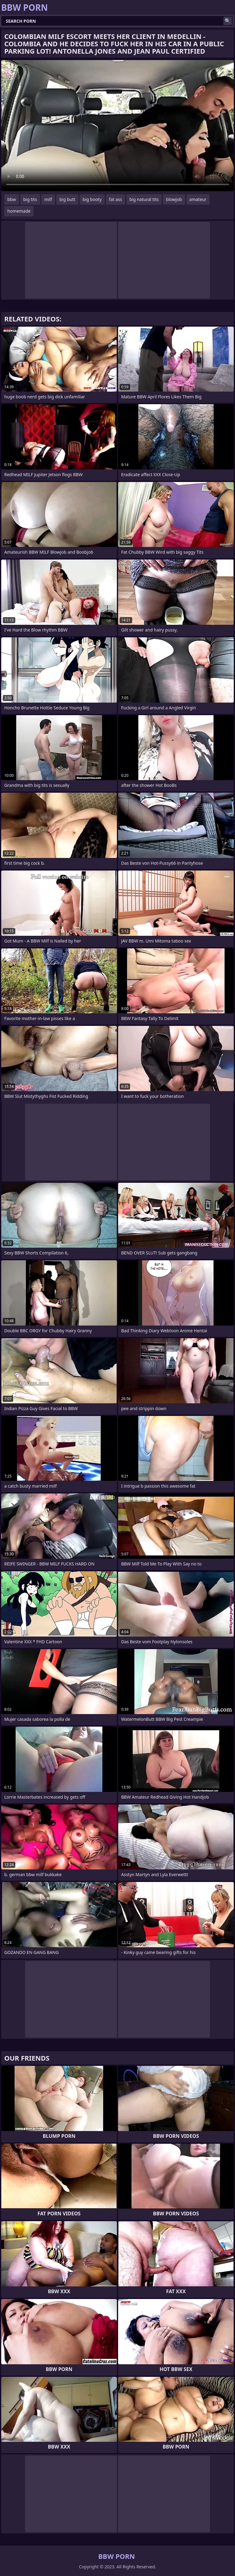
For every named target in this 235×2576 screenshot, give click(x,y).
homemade (19, 211)
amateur (198, 199)
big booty (92, 199)
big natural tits (144, 199)
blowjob (174, 199)
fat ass (115, 199)
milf (48, 199)
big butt (67, 199)
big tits (30, 199)
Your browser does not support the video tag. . (117, 125)
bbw (11, 199)
